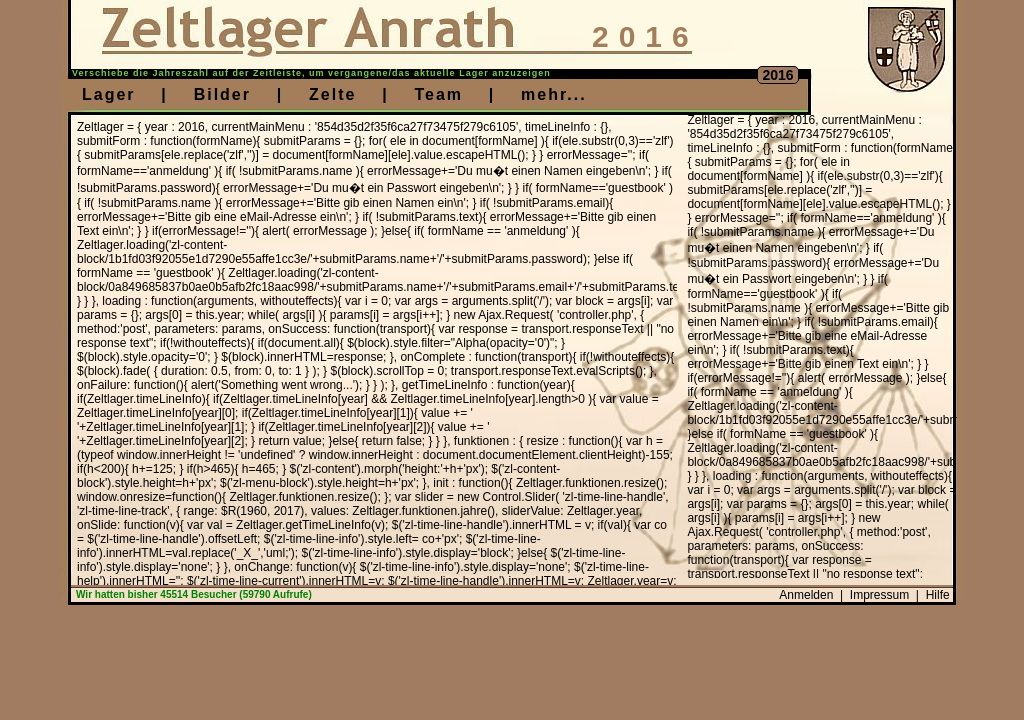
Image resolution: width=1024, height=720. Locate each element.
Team (438, 94)
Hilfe (938, 595)
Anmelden (806, 595)
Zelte (332, 94)
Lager (109, 94)
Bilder (222, 94)
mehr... (554, 94)
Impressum (879, 595)
